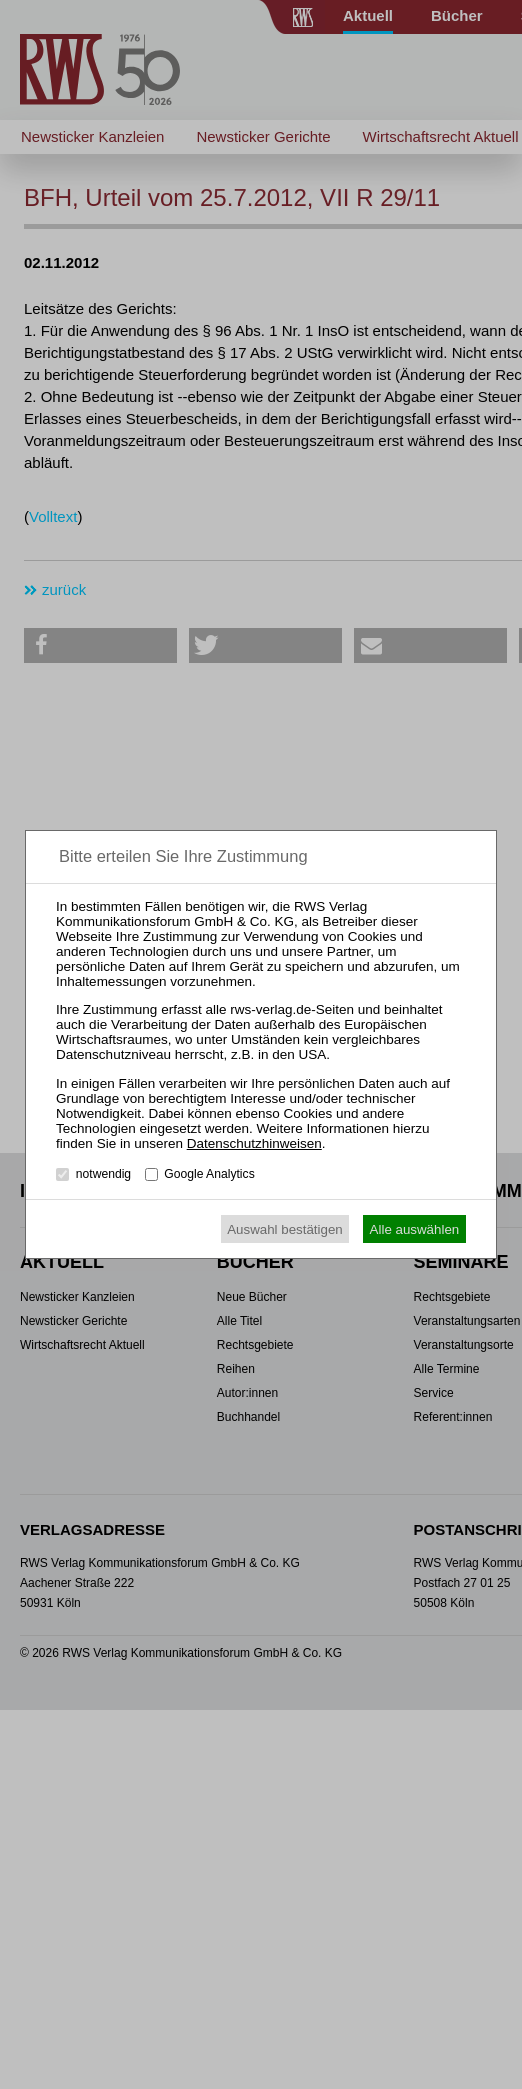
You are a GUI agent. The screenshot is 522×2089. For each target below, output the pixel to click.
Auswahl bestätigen (285, 1229)
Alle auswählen (415, 1229)
